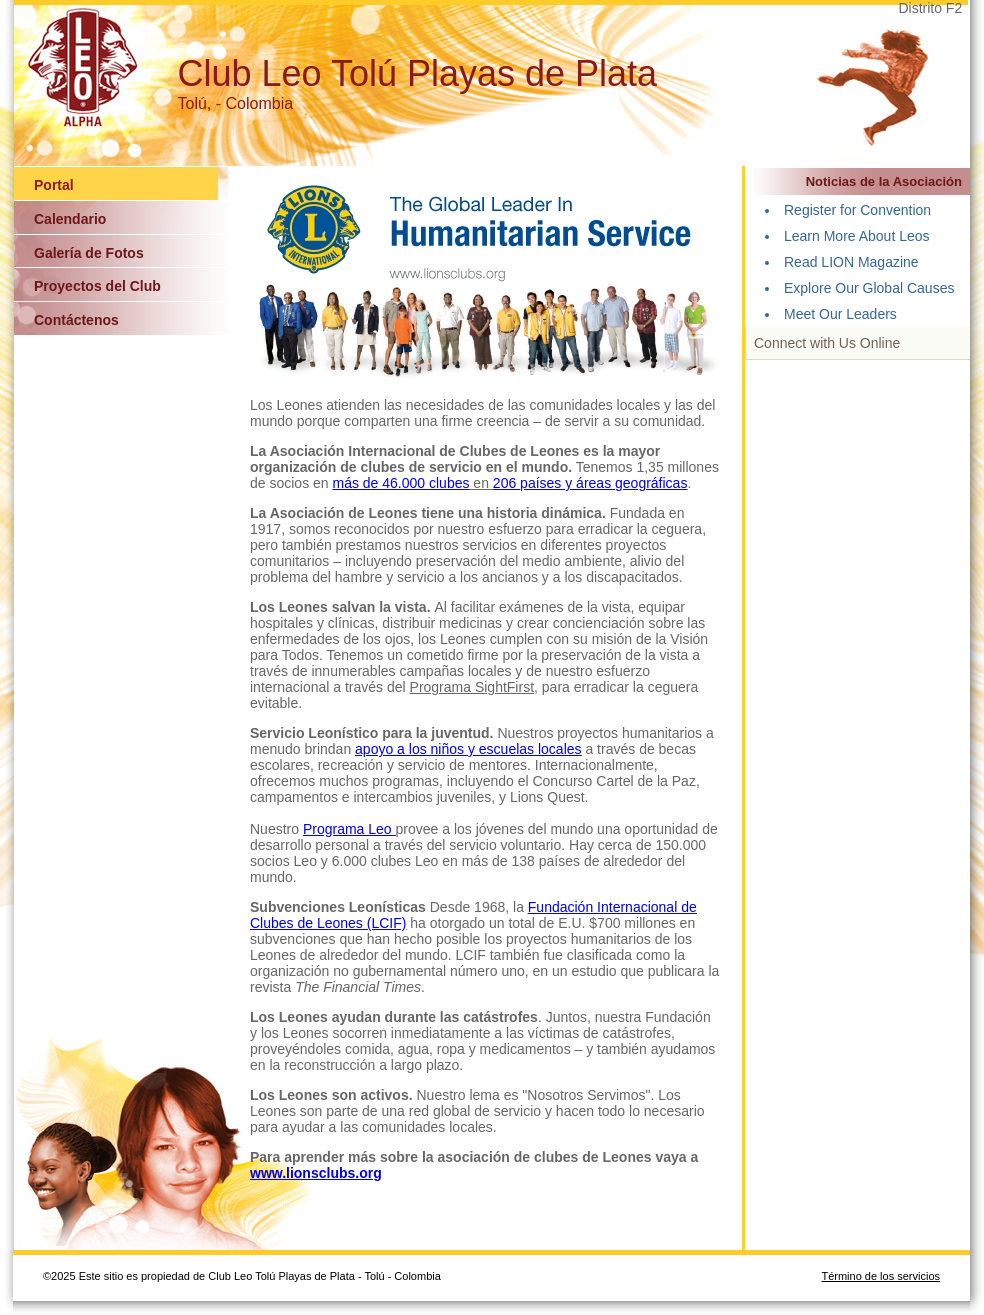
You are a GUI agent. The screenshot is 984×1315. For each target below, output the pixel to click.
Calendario (70, 219)
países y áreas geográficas (603, 483)
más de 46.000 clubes (401, 483)
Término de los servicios (880, 1276)
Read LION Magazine (851, 262)
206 (506, 483)
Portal (54, 185)
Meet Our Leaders (840, 314)
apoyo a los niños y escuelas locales (468, 749)
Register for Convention (857, 210)
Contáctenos (76, 320)
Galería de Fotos (89, 253)
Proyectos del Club (97, 286)
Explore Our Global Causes (869, 288)
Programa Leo (349, 829)
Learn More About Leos (857, 236)
